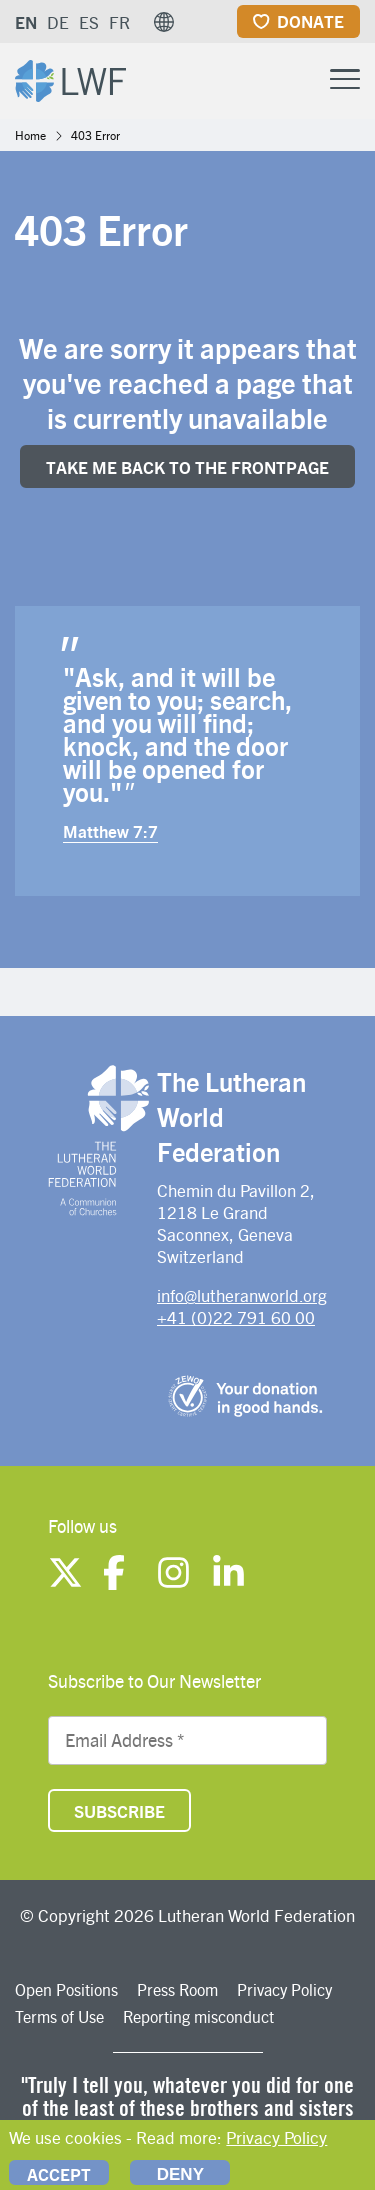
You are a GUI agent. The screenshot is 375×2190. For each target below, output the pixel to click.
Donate (310, 21)
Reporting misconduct (198, 2016)
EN (26, 22)
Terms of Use (59, 2016)
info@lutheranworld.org (242, 1295)
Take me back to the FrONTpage (187, 467)
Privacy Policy (284, 1989)
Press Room (177, 1989)
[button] (164, 22)
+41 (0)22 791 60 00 (236, 1317)
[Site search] (295, 80)
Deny (180, 2174)
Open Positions (66, 1989)
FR (119, 22)
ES (89, 22)
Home (30, 135)
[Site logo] (70, 78)
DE (58, 22)
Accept (59, 2174)
